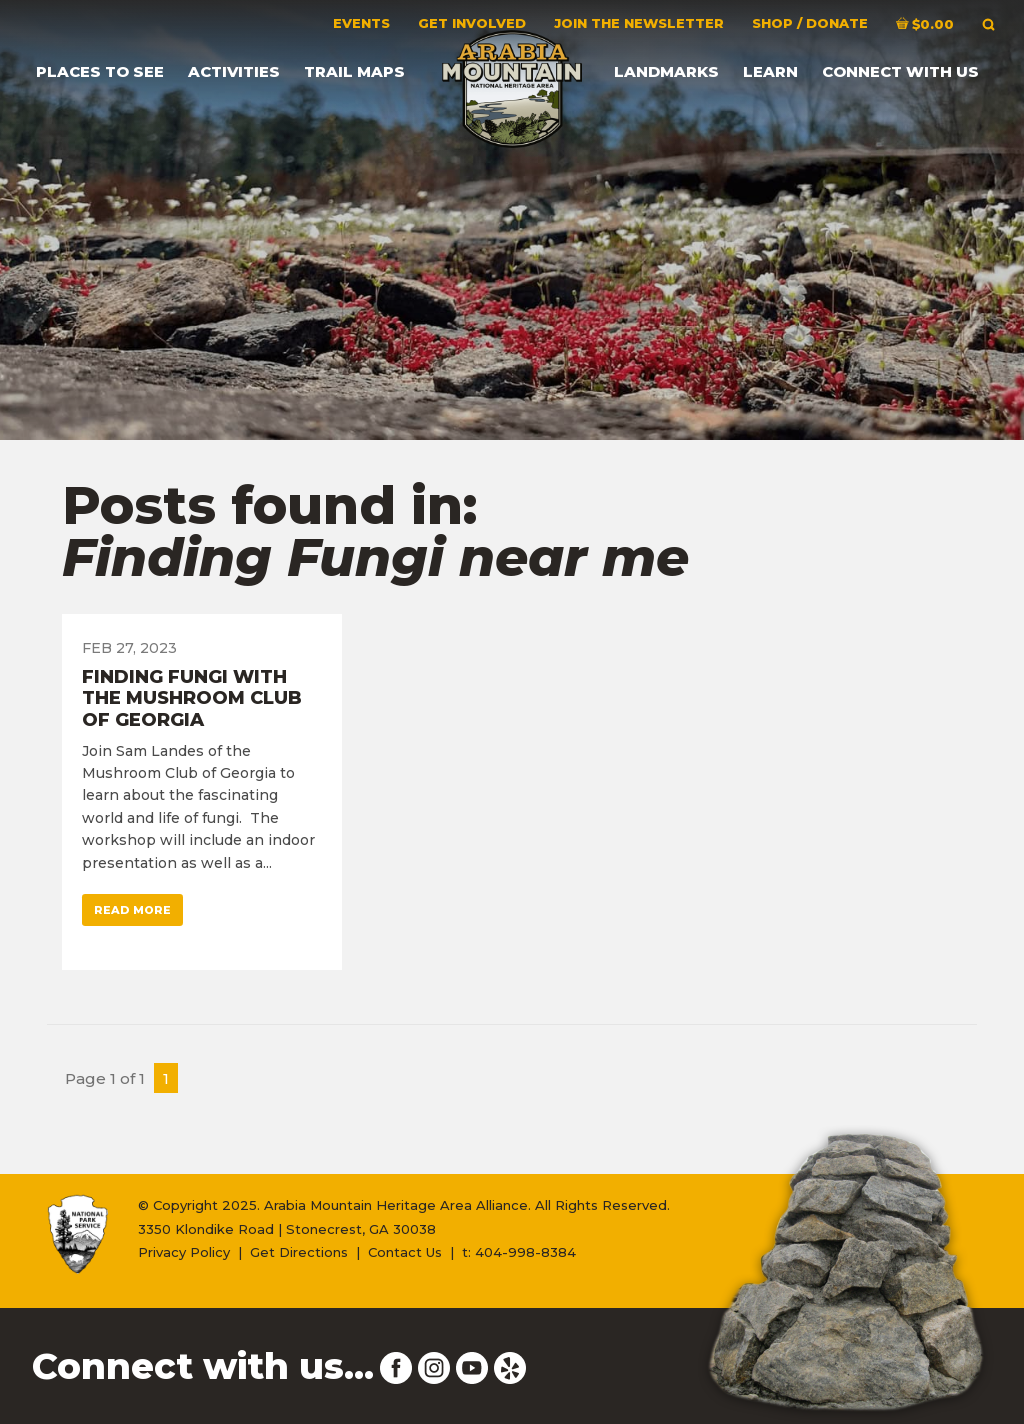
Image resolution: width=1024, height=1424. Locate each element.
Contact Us (405, 1252)
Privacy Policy (184, 1252)
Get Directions (299, 1252)
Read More (132, 910)
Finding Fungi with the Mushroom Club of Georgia (192, 698)
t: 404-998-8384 (519, 1252)
